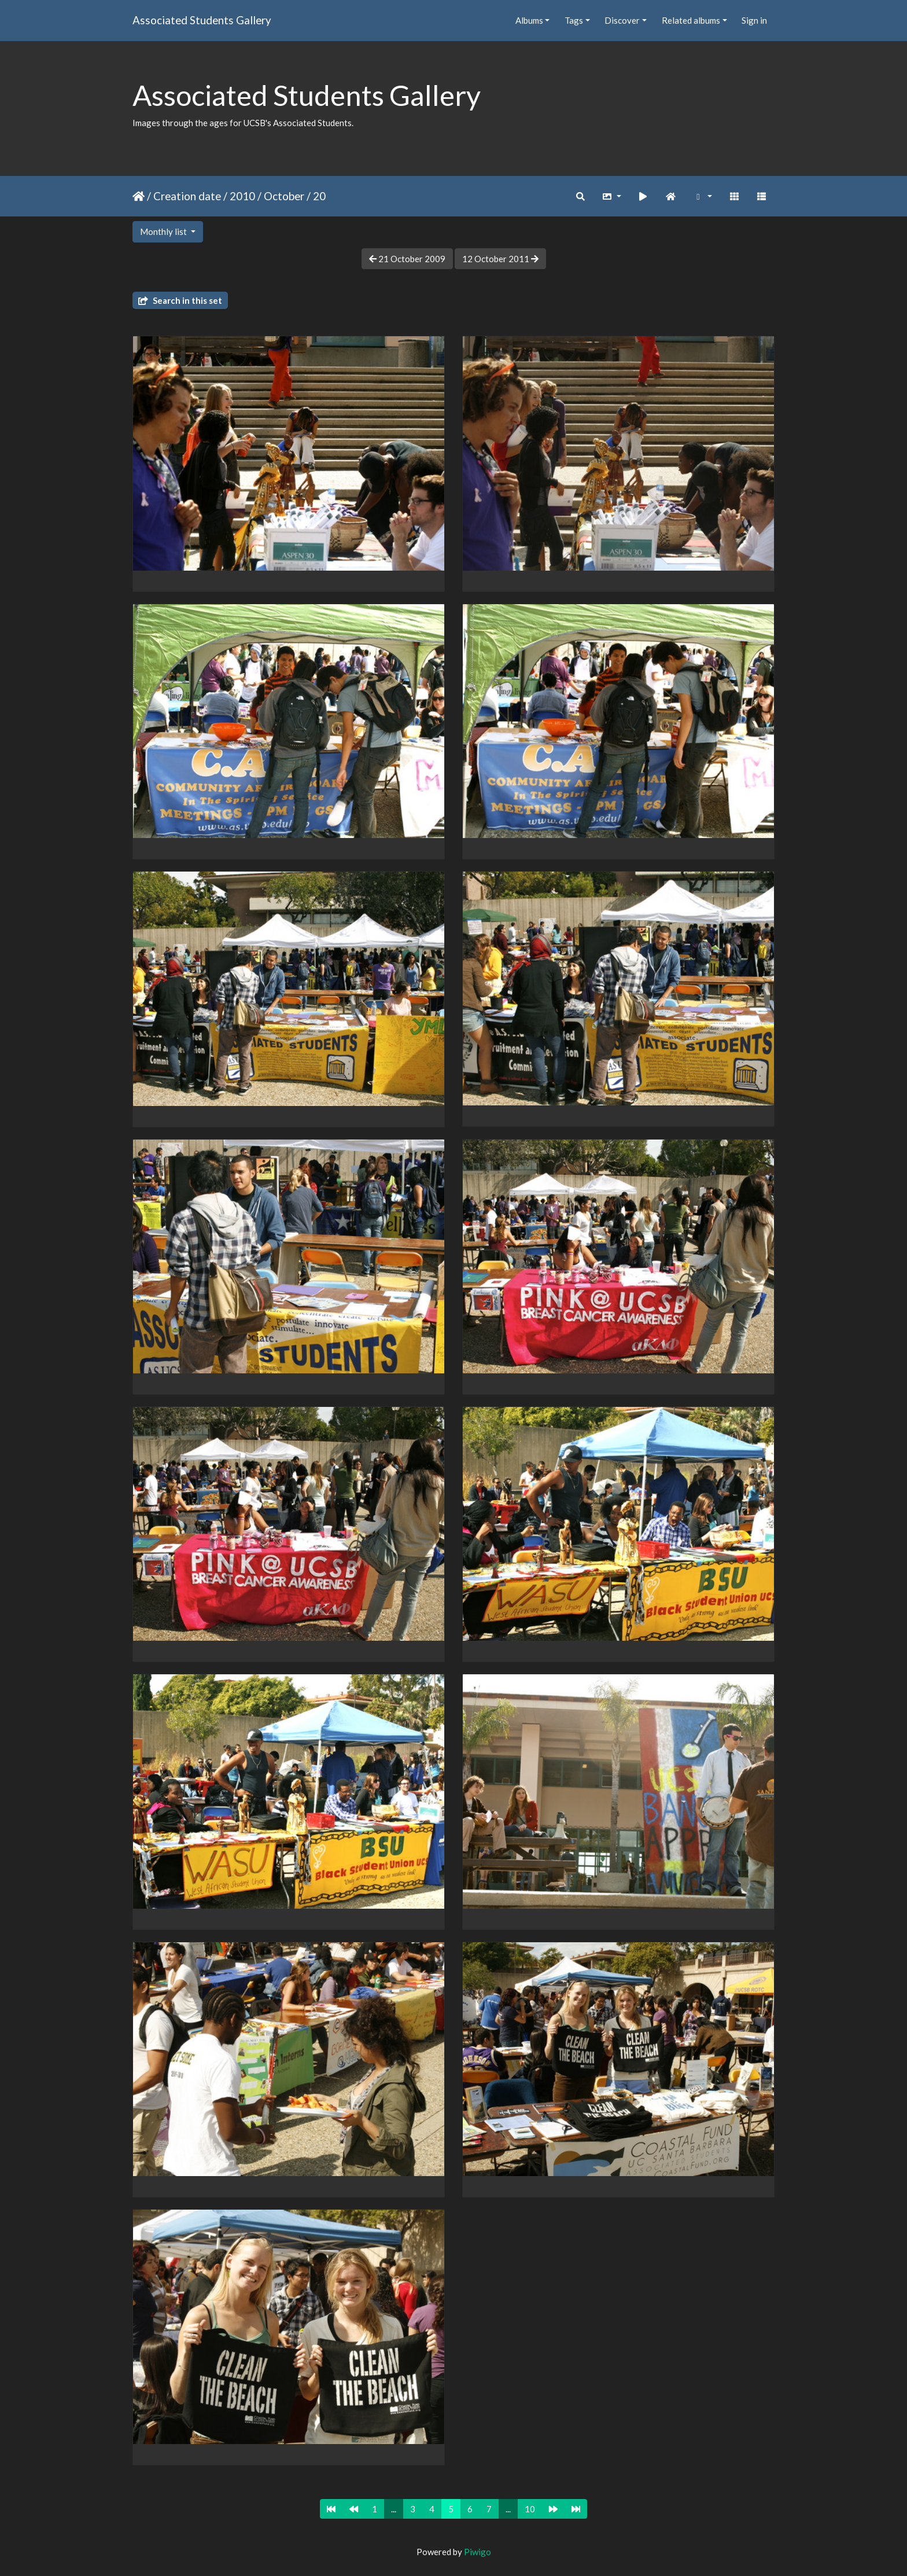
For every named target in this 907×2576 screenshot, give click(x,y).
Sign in (754, 20)
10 (530, 2509)
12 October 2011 (500, 258)
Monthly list (164, 231)
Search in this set (180, 300)
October (284, 196)
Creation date (187, 196)
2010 (242, 196)
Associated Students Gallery (201, 20)
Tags (574, 20)
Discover (622, 20)
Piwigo (477, 2551)
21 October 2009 (407, 258)
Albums (529, 20)
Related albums (691, 20)
